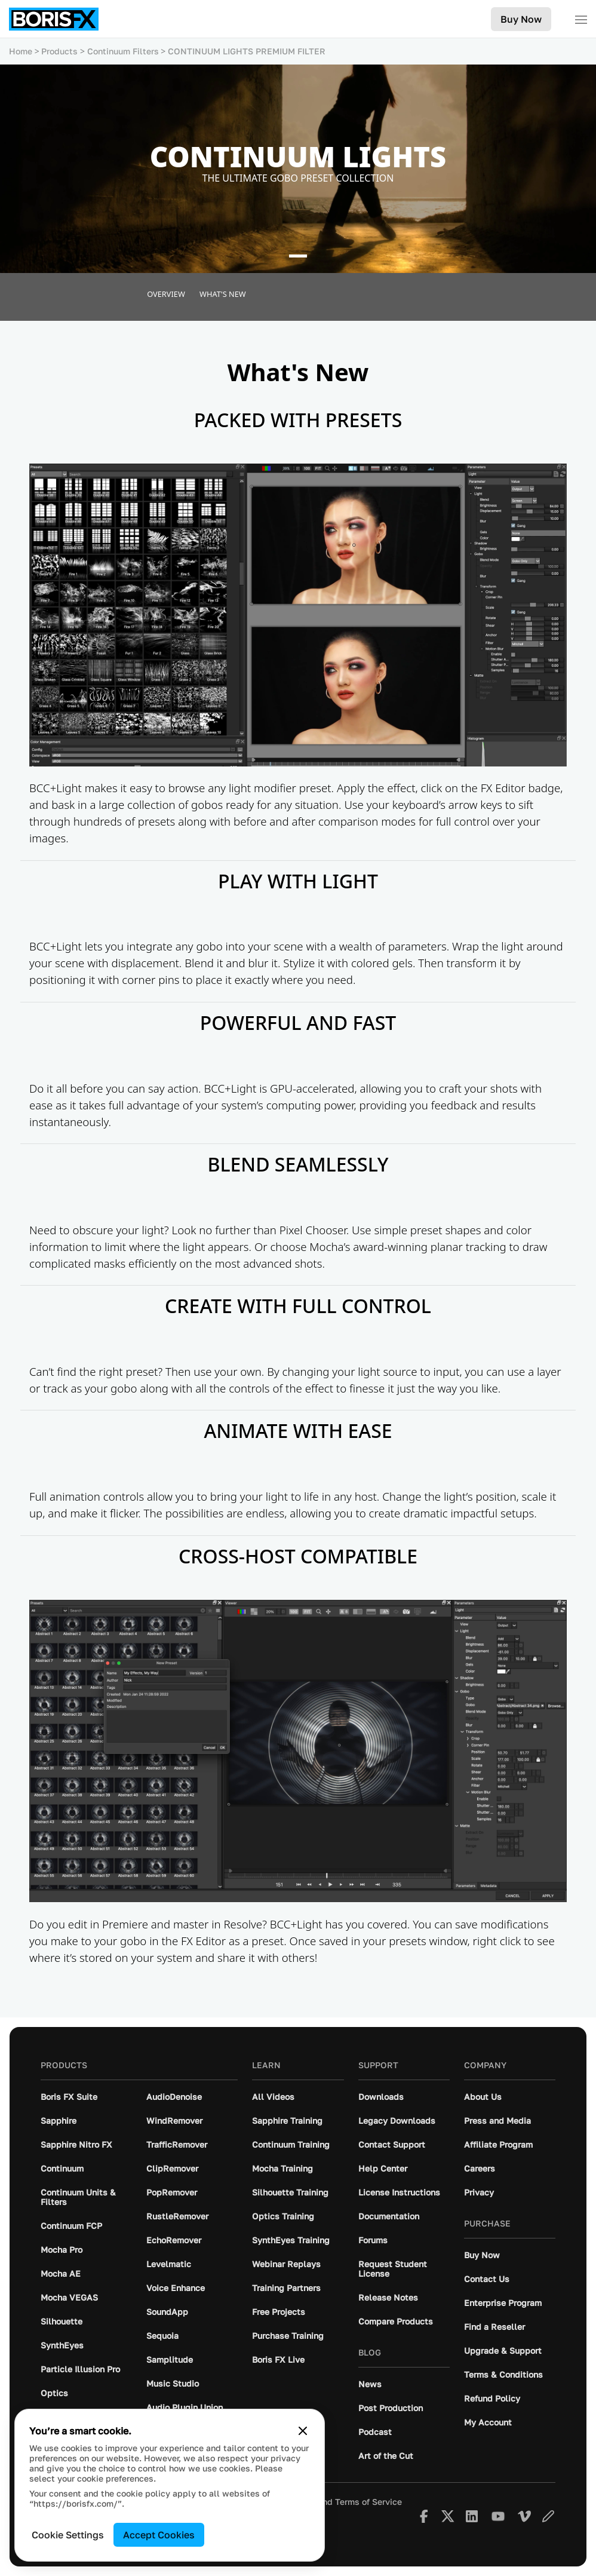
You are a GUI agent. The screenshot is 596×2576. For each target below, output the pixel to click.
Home (20, 51)
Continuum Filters (123, 51)
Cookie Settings (68, 2535)
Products (59, 51)
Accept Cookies (159, 2535)
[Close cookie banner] (303, 2431)
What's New (222, 294)
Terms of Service (368, 2502)
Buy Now (521, 19)
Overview (166, 294)
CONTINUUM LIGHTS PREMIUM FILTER (246, 51)
